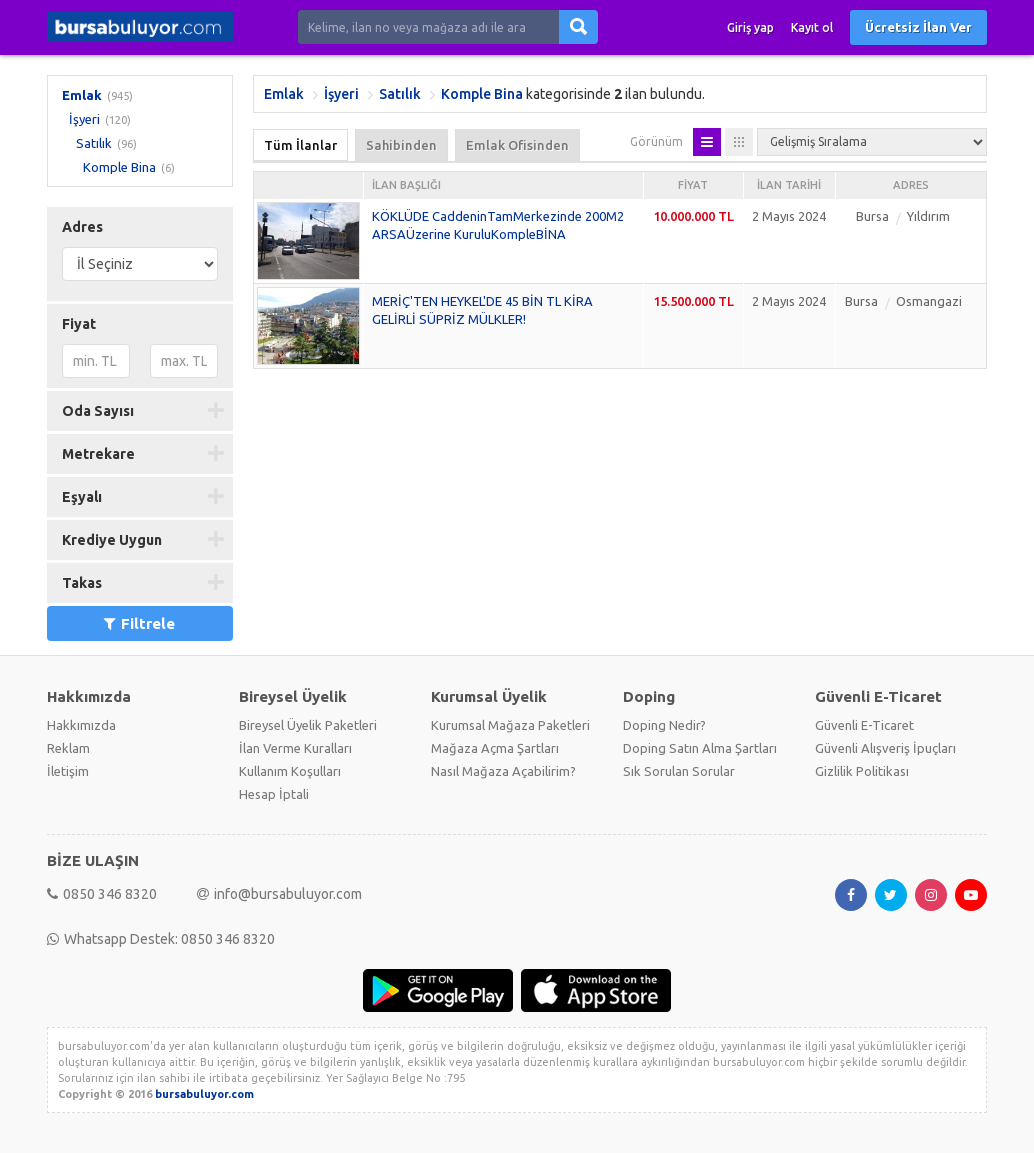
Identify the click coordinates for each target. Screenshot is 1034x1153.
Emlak (82, 95)
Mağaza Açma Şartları (495, 748)
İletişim (68, 771)
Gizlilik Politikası (862, 771)
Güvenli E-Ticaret (864, 725)
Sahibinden (401, 145)
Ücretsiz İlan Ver (918, 27)
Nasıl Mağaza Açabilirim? (503, 771)
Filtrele (139, 623)
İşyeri (84, 119)
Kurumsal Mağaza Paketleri (510, 725)
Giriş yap (750, 27)
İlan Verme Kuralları (295, 748)
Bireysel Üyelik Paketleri (308, 725)
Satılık (94, 143)
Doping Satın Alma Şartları (700, 748)
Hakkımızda (81, 725)
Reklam (68, 748)
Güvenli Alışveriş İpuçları (885, 748)
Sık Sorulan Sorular (679, 771)
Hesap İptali (274, 794)
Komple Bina (119, 167)
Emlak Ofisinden (517, 145)
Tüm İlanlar (300, 145)
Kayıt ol (812, 27)
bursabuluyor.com (204, 1094)
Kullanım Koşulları (290, 771)
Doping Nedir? (664, 725)
